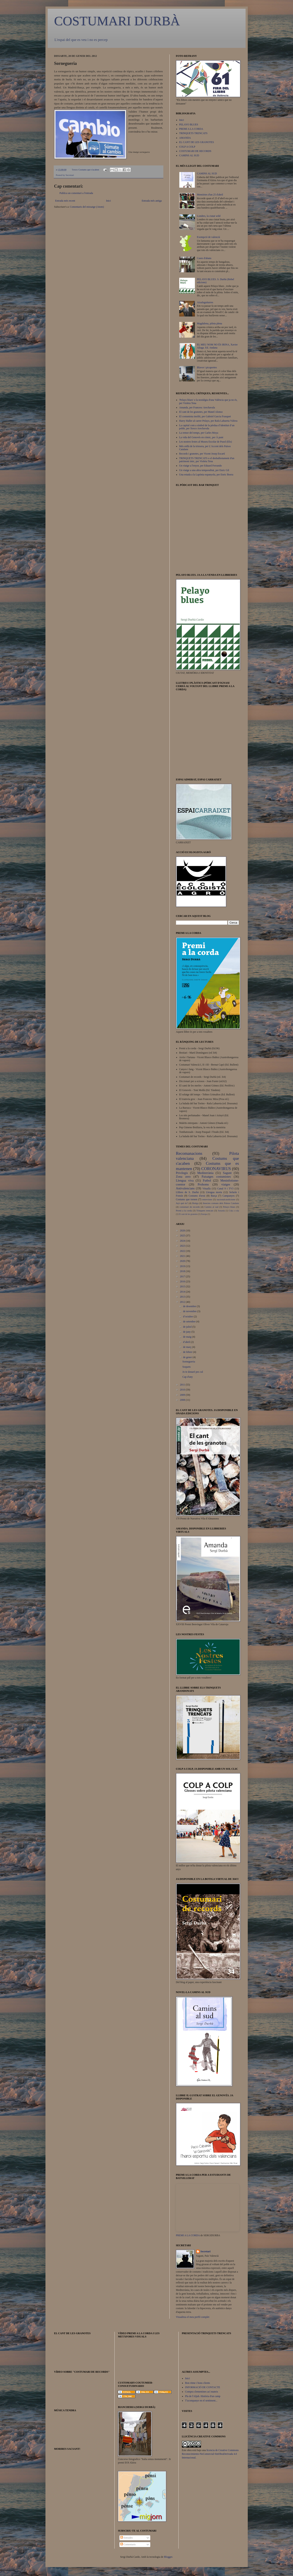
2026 (183, 1230)
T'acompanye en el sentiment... (201, 2400)
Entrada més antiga (152, 200)
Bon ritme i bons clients (197, 2382)
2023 (183, 1245)
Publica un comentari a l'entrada (76, 193)
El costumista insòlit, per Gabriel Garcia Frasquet (205, 416)
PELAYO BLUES (188, 124)
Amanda (221, 1210)
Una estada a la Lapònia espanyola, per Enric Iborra (206, 474)
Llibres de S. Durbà (187, 1192)
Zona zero (183, 1176)
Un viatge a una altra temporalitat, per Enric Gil (204, 470)
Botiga (195, 1203)
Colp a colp (234, 1210)
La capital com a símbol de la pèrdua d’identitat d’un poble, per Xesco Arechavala (206, 427)
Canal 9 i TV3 (225, 1188)
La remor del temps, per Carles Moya (198, 432)
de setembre (189, 1321)
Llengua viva (185, 1180)
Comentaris (128, 2544)
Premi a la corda (184, 1210)
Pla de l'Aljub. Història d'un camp (202, 2396)
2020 (183, 1261)
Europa (204, 1214)
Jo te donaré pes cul (192, 1371)
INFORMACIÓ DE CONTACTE (202, 2387)
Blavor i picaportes (207, 367)
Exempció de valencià (208, 237)
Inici (108, 200)
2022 (183, 1251)
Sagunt (227, 1173)
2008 (183, 1399)
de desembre (190, 1306)
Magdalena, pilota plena (209, 323)
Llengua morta (214, 1192)
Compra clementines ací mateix (201, 2391)
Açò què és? (182, 1203)
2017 (183, 1276)
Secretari (206, 2251)
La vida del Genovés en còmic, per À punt (201, 437)
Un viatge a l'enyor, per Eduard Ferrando (200, 465)
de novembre (190, 1311)
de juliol (187, 1326)
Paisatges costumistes (216, 1176)
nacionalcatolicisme (226, 1199)
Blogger (168, 2556)
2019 (183, 1266)
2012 (183, 1301)
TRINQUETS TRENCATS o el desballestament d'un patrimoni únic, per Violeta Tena (206, 460)
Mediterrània (205, 1173)
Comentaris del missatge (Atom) (87, 206)
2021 (183, 1256)
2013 (183, 1296)
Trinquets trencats (204, 1210)
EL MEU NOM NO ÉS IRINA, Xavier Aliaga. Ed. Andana (217, 346)
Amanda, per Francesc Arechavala (197, 407)
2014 (183, 1291)
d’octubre (188, 1316)
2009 (183, 1394)
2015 (183, 1286)
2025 (183, 1235)
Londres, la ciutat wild (208, 215)
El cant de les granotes (188, 1214)
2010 (183, 1389)
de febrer (188, 1352)
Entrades (126, 2537)
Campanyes (229, 1195)
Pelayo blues (229, 1207)
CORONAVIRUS (216, 1168)
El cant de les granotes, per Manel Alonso (201, 411)
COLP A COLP (187, 146)
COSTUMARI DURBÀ (117, 21)
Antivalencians (185, 1188)
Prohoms (203, 1184)
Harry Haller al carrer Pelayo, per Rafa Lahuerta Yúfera (208, 420)
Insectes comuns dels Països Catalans (221, 1203)
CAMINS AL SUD (189, 155)
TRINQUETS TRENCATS (193, 133)
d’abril (187, 1342)
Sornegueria (188, 1361)
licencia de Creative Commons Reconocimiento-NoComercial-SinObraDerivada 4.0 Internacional (210, 2454)
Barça (214, 1195)
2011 (183, 1384)
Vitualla (206, 1188)
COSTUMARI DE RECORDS (195, 151)
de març (187, 1347)
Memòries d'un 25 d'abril (210, 194)
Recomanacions (189, 1153)
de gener (188, 1357)
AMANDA (185, 137)
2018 (183, 1271)
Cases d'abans (204, 258)
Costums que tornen (187, 1199)
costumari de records (189, 1207)
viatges (225, 1184)
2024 (183, 1240)
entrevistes (207, 1199)
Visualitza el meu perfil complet (192, 2316)
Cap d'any (187, 1376)
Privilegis (182, 1173)
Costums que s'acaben (88, 169)
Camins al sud (211, 1207)
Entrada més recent (65, 200)
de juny (187, 1331)
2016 (183, 1281)
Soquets (186, 1366)
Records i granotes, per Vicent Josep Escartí (202, 453)
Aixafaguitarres (205, 302)
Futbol (207, 1180)
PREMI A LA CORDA (191, 128)
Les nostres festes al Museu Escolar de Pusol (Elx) (205, 441)
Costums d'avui (197, 1195)
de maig (187, 1336)
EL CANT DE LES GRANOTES (196, 142)
